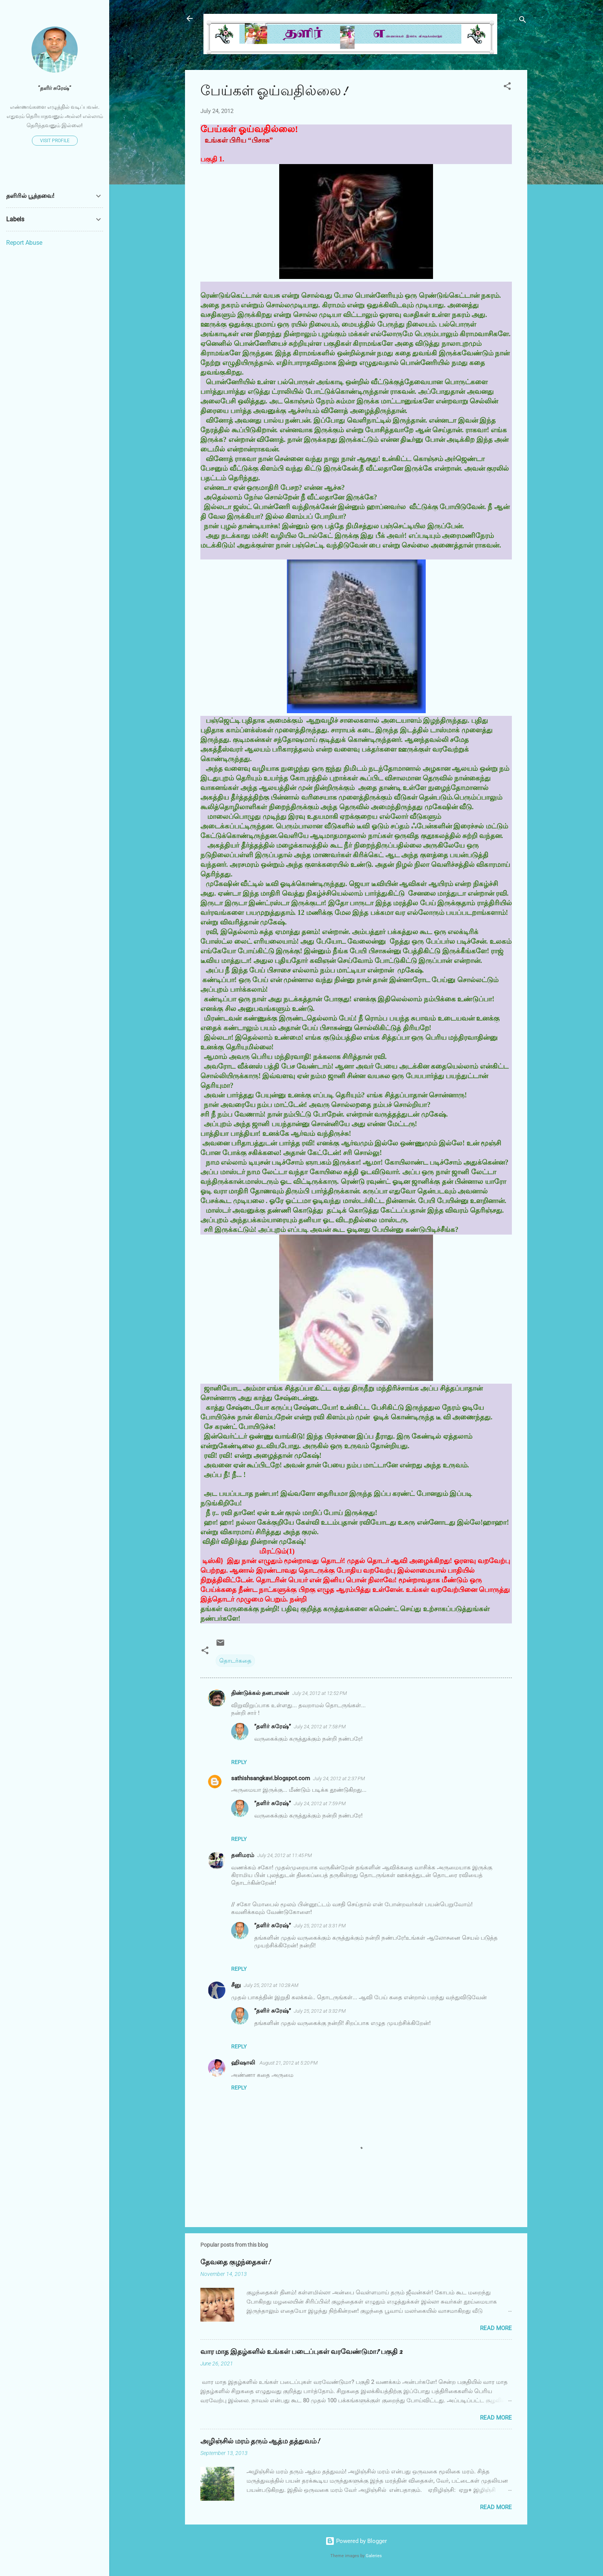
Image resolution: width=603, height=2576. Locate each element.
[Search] (522, 21)
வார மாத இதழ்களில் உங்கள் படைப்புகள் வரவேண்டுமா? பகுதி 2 (301, 2352)
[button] (507, 87)
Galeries (374, 2555)
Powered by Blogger (356, 2541)
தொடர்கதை (235, 1660)
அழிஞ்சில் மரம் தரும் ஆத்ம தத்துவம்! (260, 2441)
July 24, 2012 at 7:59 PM (320, 1803)
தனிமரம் (242, 1855)
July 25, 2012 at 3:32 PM (320, 2011)
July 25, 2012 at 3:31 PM (320, 1926)
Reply (239, 1762)
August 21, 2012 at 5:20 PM (289, 2063)
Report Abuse (24, 242)
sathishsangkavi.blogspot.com (270, 1778)
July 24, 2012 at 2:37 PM (339, 1778)
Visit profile (55, 140)
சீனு (236, 1985)
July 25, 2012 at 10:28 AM (271, 1985)
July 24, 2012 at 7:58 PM (320, 1727)
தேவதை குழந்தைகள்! (235, 2262)
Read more (496, 2328)
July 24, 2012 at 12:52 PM (319, 1693)
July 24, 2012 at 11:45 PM (284, 1855)
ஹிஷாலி (244, 2062)
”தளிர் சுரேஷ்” (272, 1726)
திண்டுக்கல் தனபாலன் (260, 1693)
